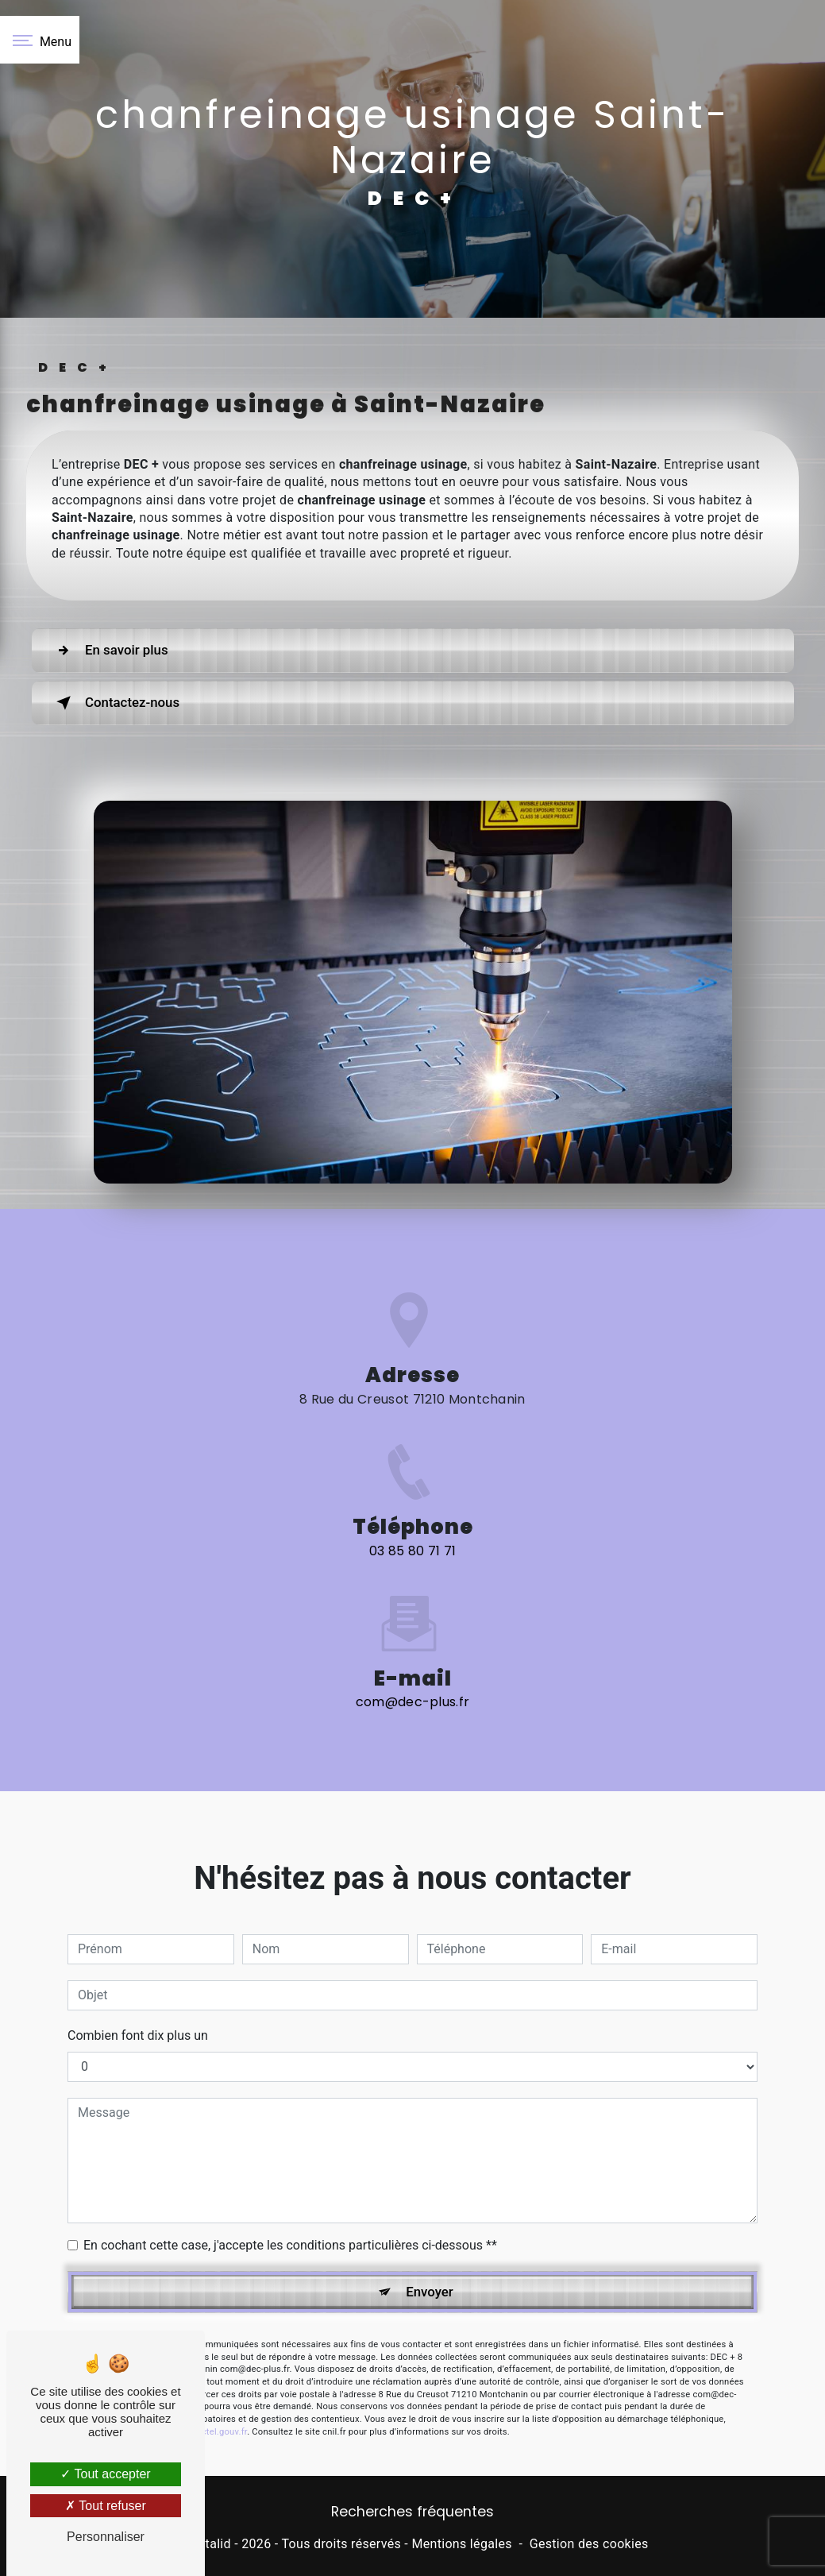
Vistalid (209, 2546)
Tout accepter (105, 2474)
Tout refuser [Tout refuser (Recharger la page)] (105, 2505)
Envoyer (430, 2216)
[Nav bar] (39, 40)
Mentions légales (461, 2546)
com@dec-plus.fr (413, 1625)
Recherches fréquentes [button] (412, 2514)
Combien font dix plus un (137, 1959)
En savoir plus (121, 650)
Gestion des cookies (589, 2546)
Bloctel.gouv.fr (217, 2358)
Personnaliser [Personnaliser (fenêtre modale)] (106, 2536)
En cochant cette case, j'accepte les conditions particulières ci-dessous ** (290, 2168)
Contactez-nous (127, 702)
